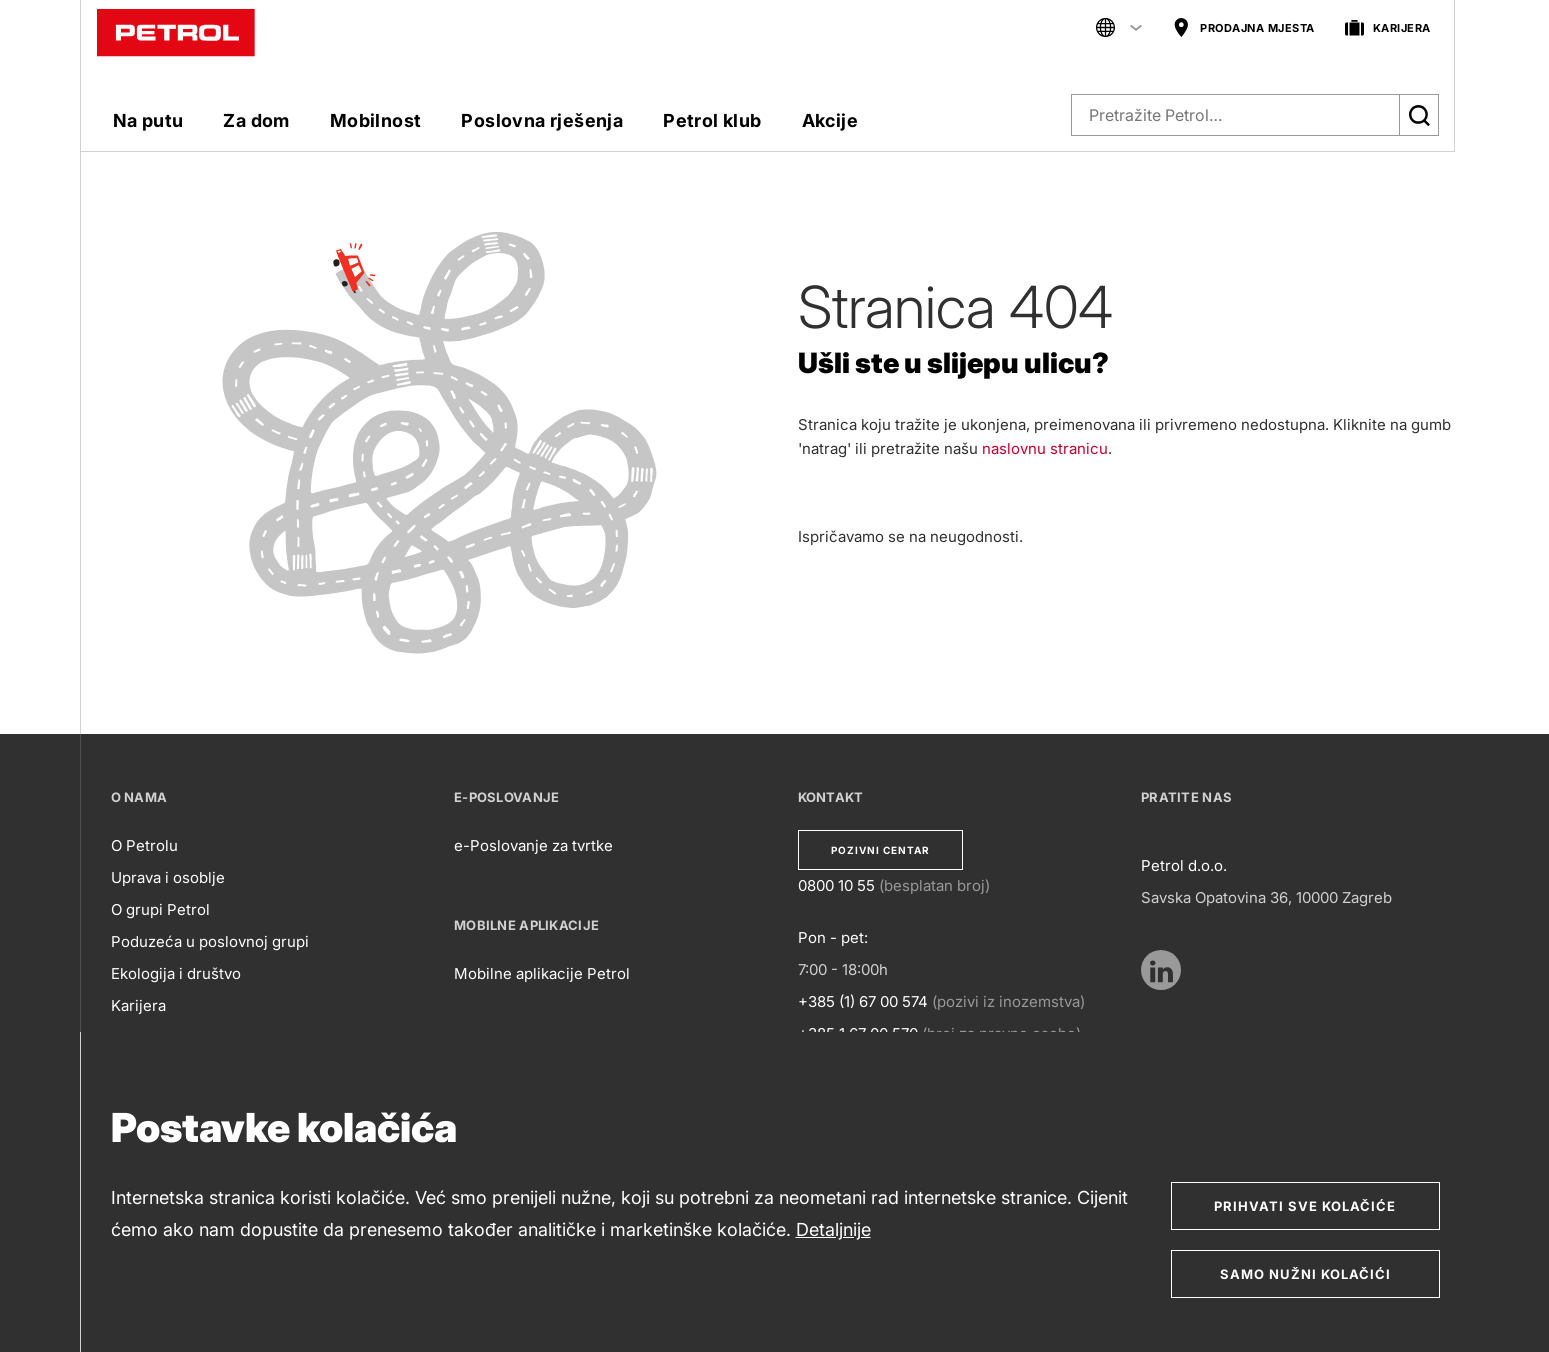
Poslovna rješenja (542, 120)
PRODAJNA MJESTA (1243, 28)
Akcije (830, 120)
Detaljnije (833, 1229)
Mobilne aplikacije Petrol (542, 973)
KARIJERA (1388, 28)
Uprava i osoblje (168, 877)
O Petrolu (144, 845)
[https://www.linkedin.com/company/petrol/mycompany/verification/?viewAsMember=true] (1161, 970)
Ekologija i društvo (176, 973)
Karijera (138, 1005)
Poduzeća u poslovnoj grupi (210, 941)
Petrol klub (712, 120)
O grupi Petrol (160, 909)
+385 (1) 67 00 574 (863, 1001)
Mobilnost (376, 120)
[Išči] (1419, 115)
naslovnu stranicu (1045, 448)
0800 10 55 (836, 885)
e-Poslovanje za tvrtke (533, 845)
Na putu (148, 120)
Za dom (256, 120)
